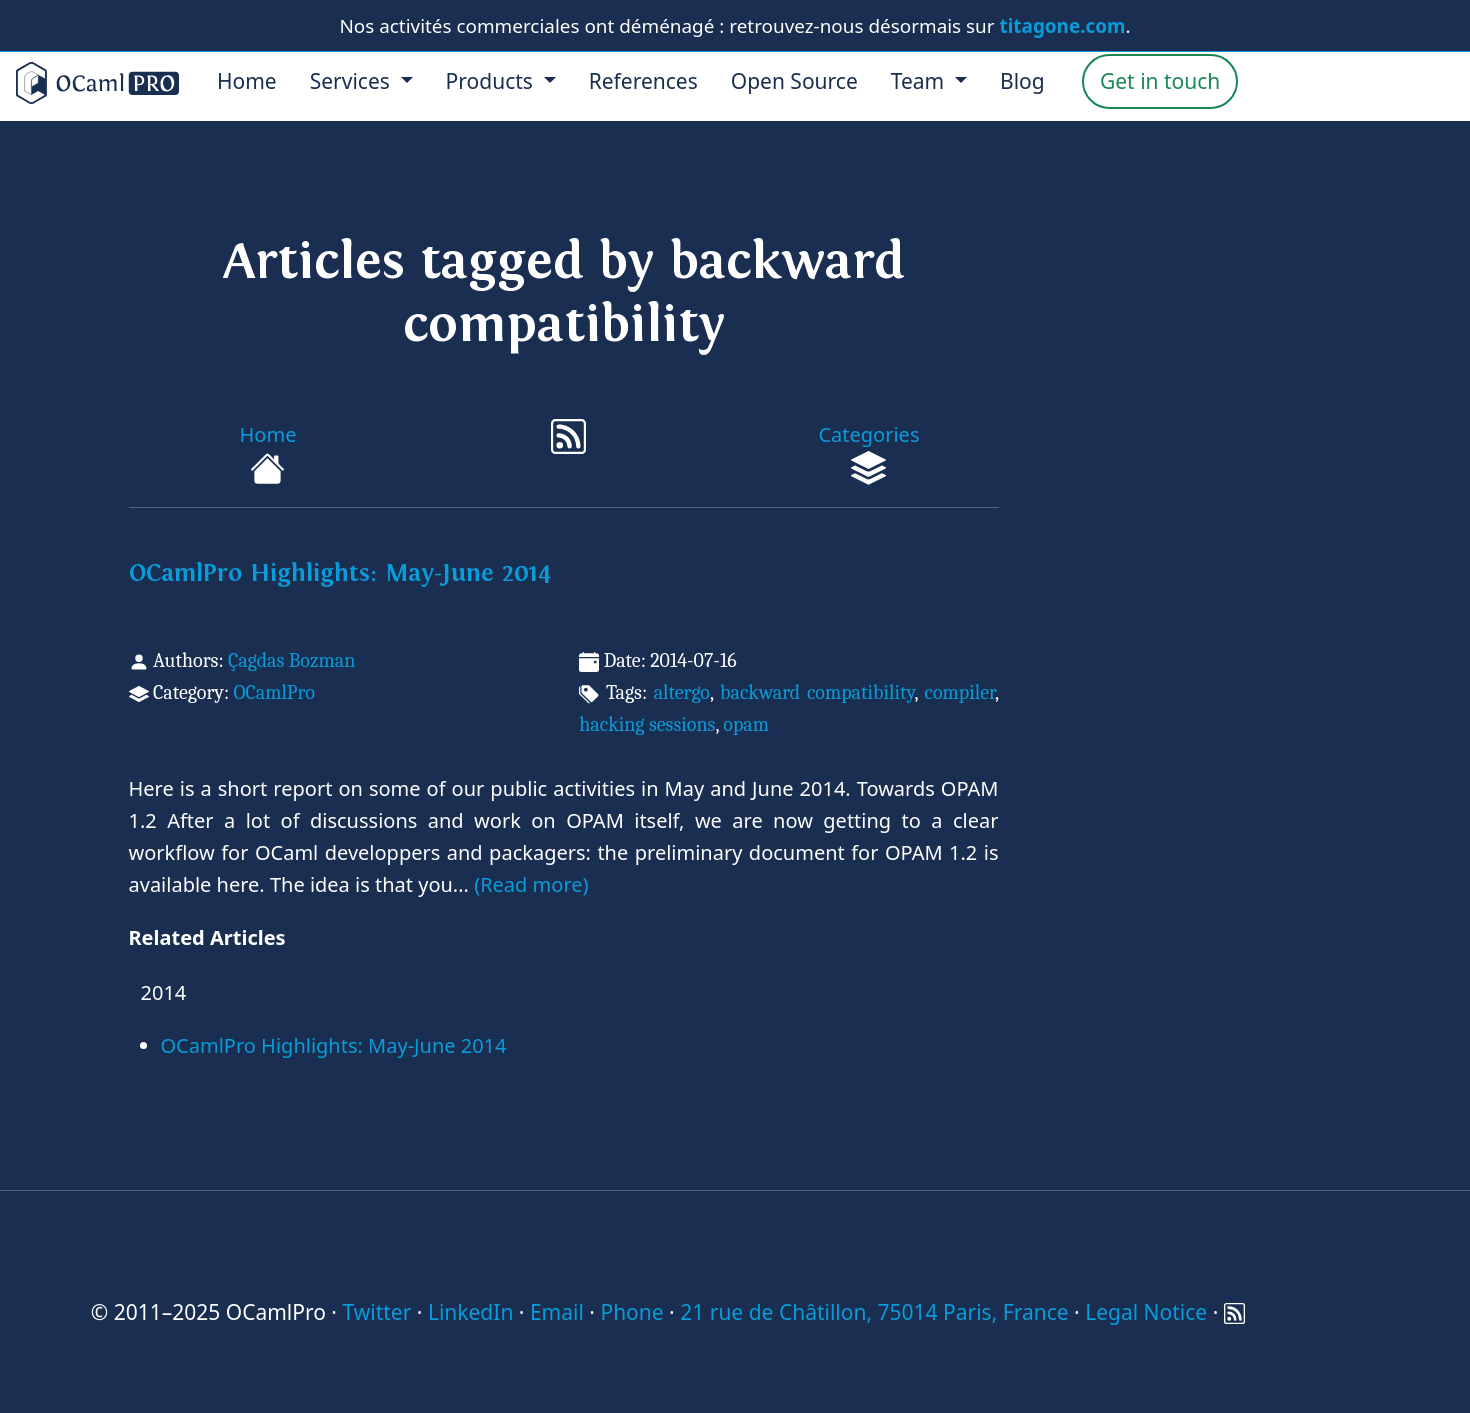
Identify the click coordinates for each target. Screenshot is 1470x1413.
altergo (682, 692)
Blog (1022, 81)
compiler (960, 692)
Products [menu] (492, 81)
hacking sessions (647, 724)
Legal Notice (1146, 1312)
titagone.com (1063, 26)
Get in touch (1160, 81)
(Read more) (531, 884)
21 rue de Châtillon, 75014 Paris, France (874, 1312)
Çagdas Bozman (291, 660)
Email (557, 1312)
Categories (868, 453)
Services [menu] (353, 81)
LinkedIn (470, 1312)
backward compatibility (817, 692)
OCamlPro (273, 692)
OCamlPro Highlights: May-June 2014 (340, 573)
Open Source (794, 81)
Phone (631, 1312)
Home (247, 81)
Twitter (376, 1312)
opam (746, 724)
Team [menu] (920, 81)
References (643, 81)
